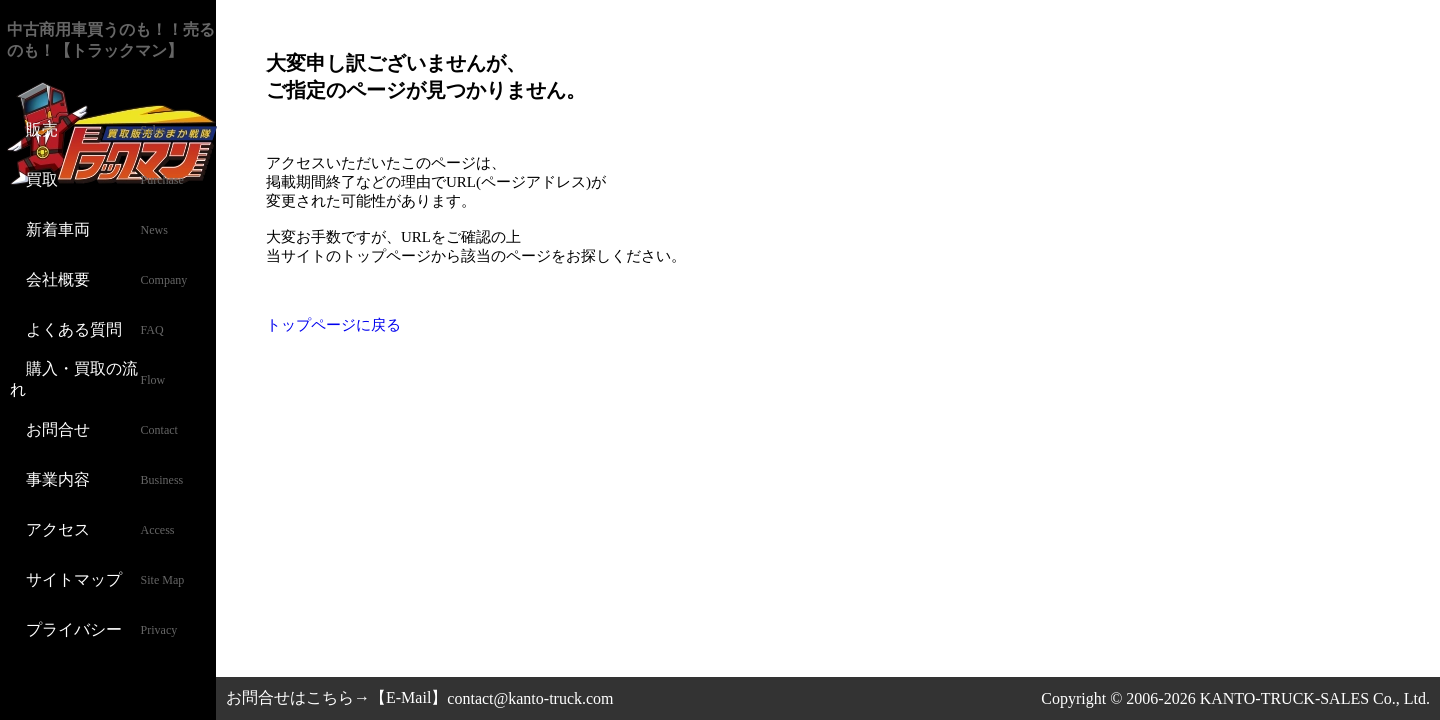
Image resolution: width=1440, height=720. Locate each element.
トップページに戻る (333, 325)
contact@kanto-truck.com (530, 698)
